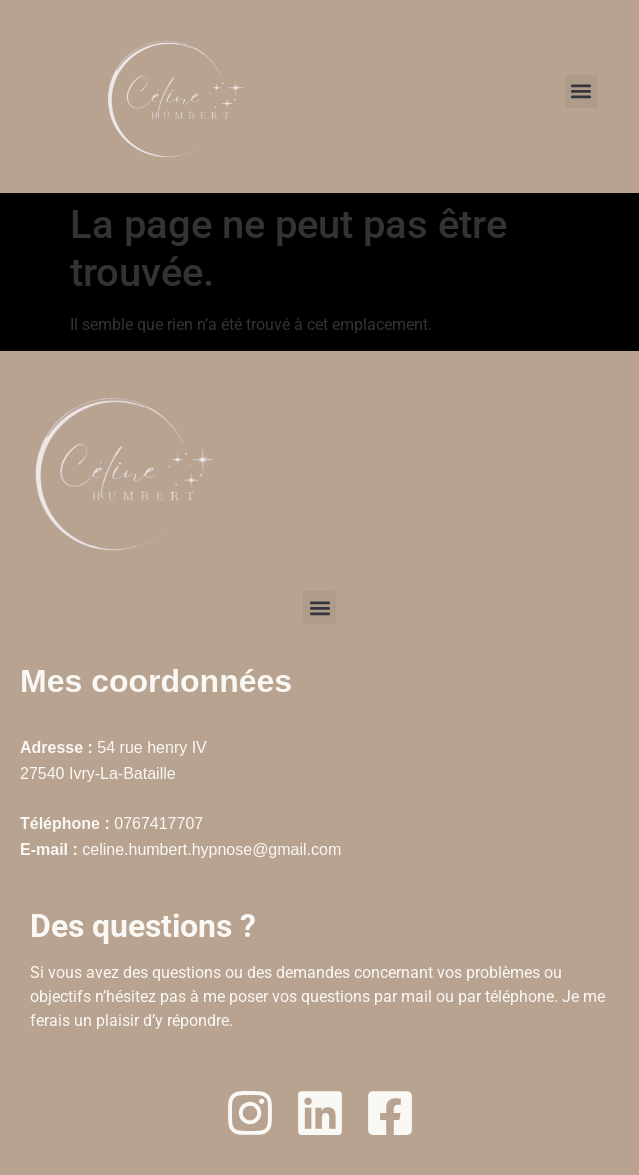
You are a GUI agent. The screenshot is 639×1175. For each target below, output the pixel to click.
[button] (581, 91)
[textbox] (319, 970)
